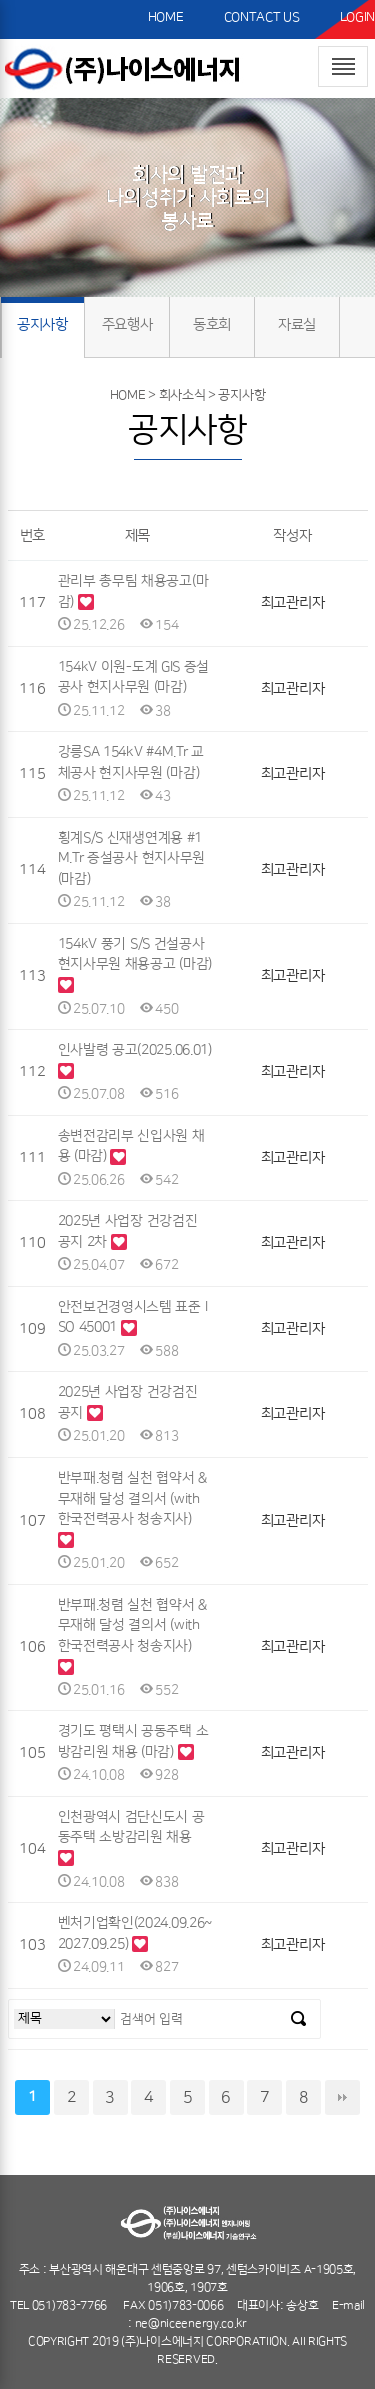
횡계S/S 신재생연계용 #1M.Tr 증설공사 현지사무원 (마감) (132, 858)
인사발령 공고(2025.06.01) (135, 1050)
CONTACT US (262, 17)
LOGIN (358, 17)
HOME (166, 17)
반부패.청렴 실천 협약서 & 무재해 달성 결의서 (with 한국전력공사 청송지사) (133, 1498)
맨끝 (342, 2097)
